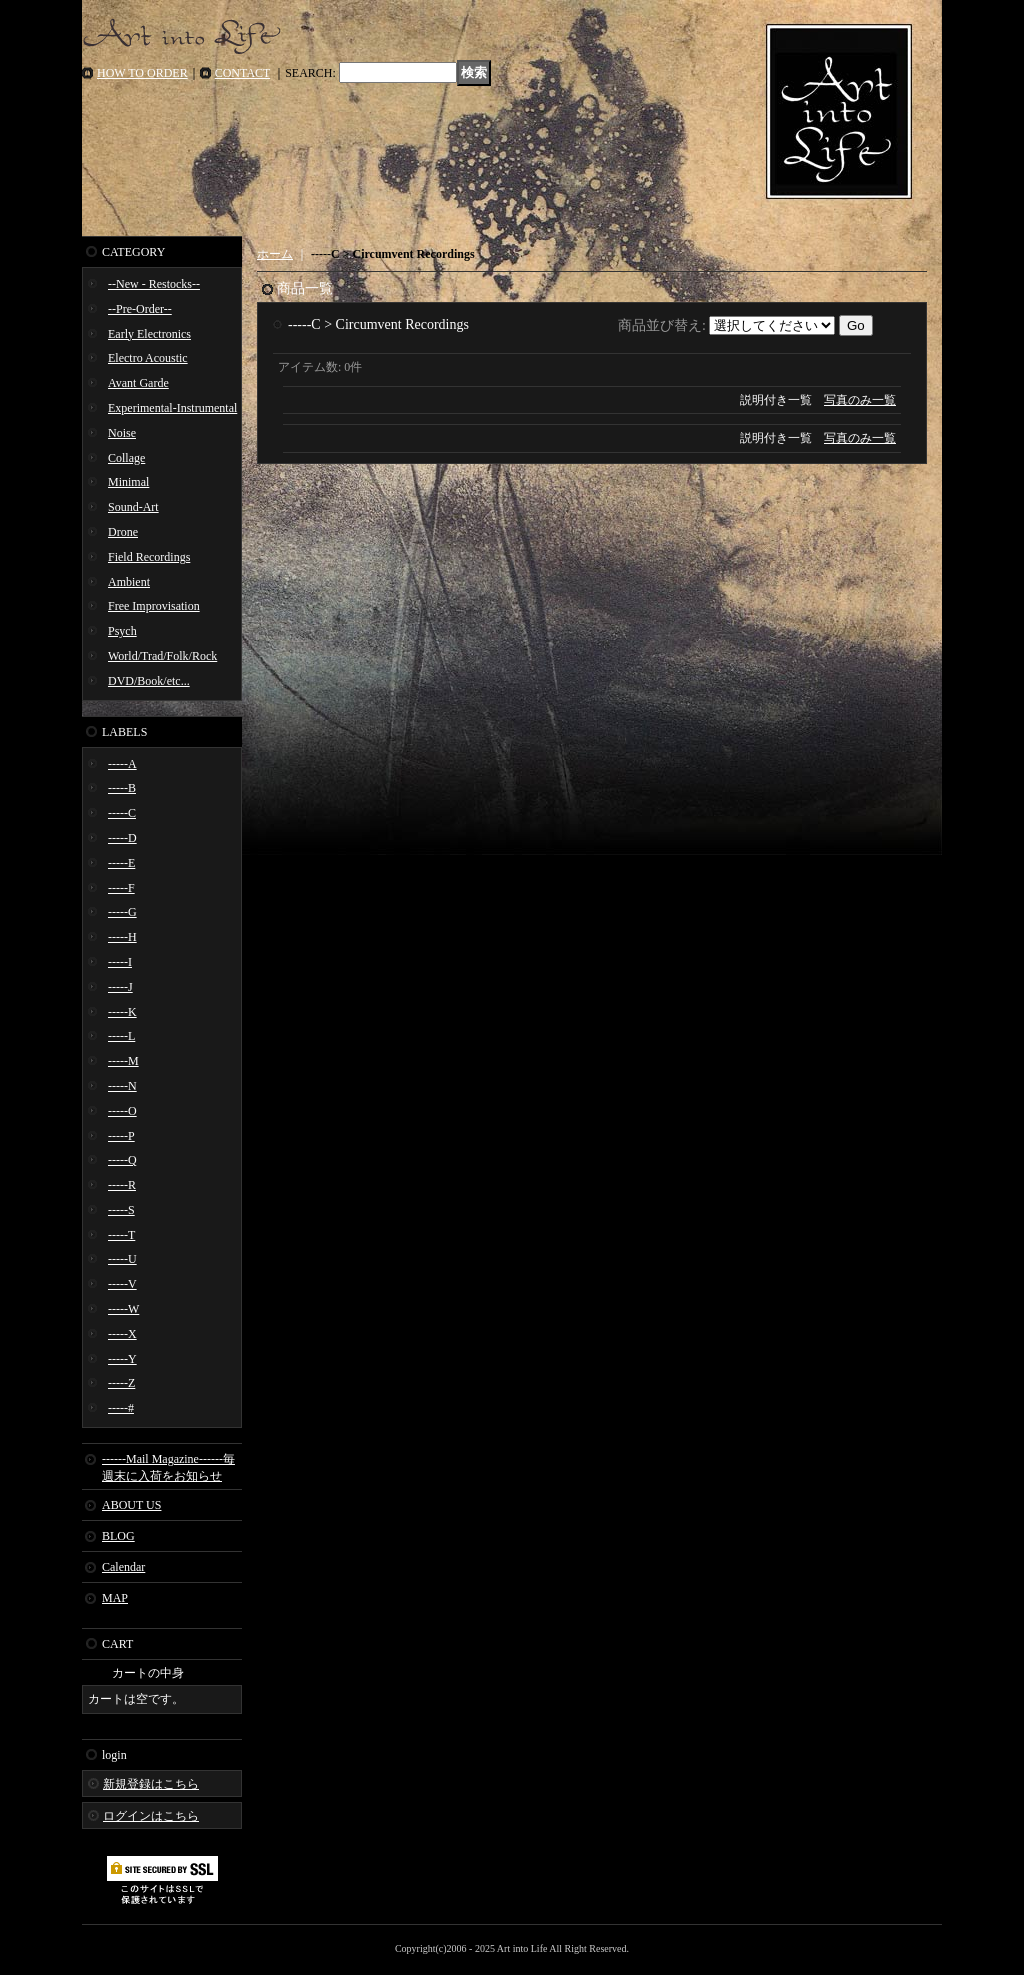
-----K (122, 1012)
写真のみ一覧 (860, 400)
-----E (121, 863)
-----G (122, 912)
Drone (123, 532)
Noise (122, 433)
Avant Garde (138, 383)
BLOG (118, 1536)
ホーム (275, 254)
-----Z (121, 1383)
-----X (122, 1334)
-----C (122, 813)
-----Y (122, 1359)
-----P (121, 1136)
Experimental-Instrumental (172, 408)
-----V (122, 1284)
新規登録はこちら (151, 1784)
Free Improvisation (154, 606)
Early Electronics (149, 334)
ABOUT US (131, 1505)
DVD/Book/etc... (149, 681)
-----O (122, 1111)
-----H (122, 937)
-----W (123, 1309)
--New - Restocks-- (154, 284)
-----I (120, 962)
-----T (121, 1235)
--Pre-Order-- (140, 309)
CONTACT (243, 73)
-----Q (122, 1160)
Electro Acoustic (148, 358)
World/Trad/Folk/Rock (162, 656)
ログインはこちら (151, 1816)
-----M (123, 1061)
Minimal (128, 482)
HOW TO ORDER (142, 73)
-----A (122, 764)
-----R (122, 1185)
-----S (121, 1210)
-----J (120, 987)
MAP (115, 1598)
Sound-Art (133, 507)
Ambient (129, 582)
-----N (122, 1086)
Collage (126, 458)
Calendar (123, 1567)
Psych (122, 631)
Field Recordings (149, 557)
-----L (121, 1036)
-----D (122, 838)
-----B (122, 788)
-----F (121, 888)
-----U (122, 1259)
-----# (121, 1408)
